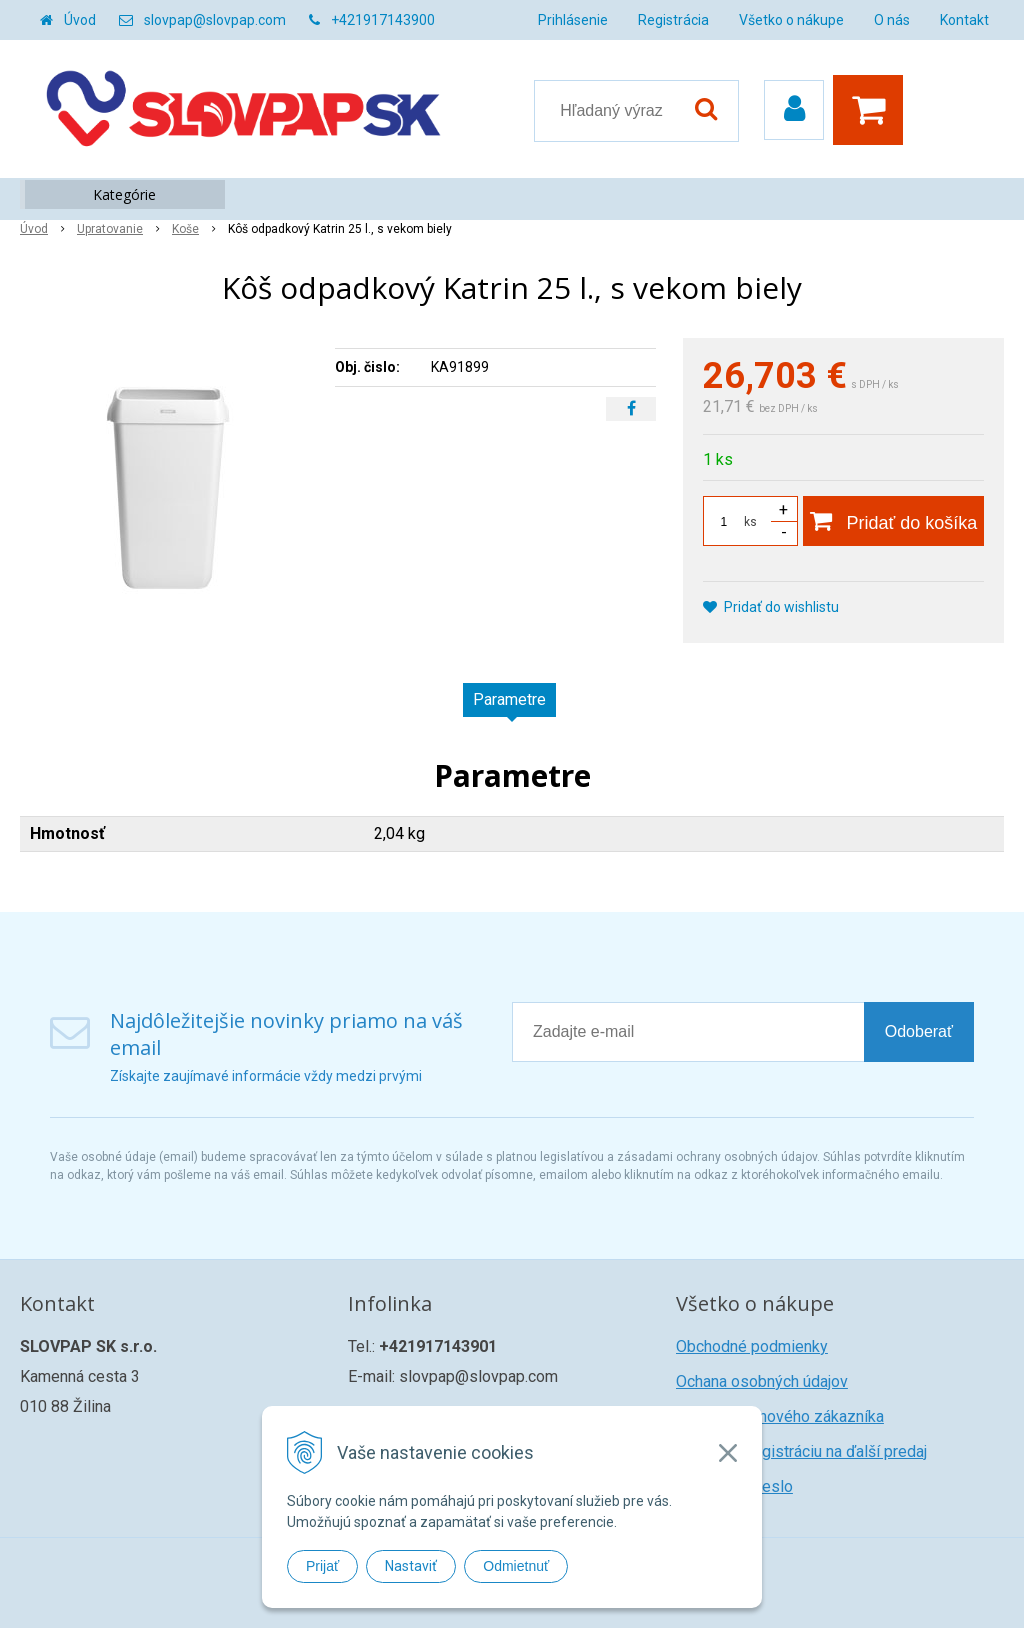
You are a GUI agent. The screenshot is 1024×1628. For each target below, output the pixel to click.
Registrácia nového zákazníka (780, 1416)
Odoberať (919, 1031)
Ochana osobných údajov (762, 1381)
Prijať (322, 1566)
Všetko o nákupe (791, 20)
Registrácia (673, 20)
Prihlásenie (573, 20)
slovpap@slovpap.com (215, 20)
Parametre (509, 699)
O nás (892, 20)
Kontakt (964, 20)
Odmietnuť (516, 1566)
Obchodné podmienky (752, 1346)
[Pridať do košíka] (893, 521)
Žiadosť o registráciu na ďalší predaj (801, 1451)
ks (750, 522)
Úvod (80, 20)
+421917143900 (383, 20)
